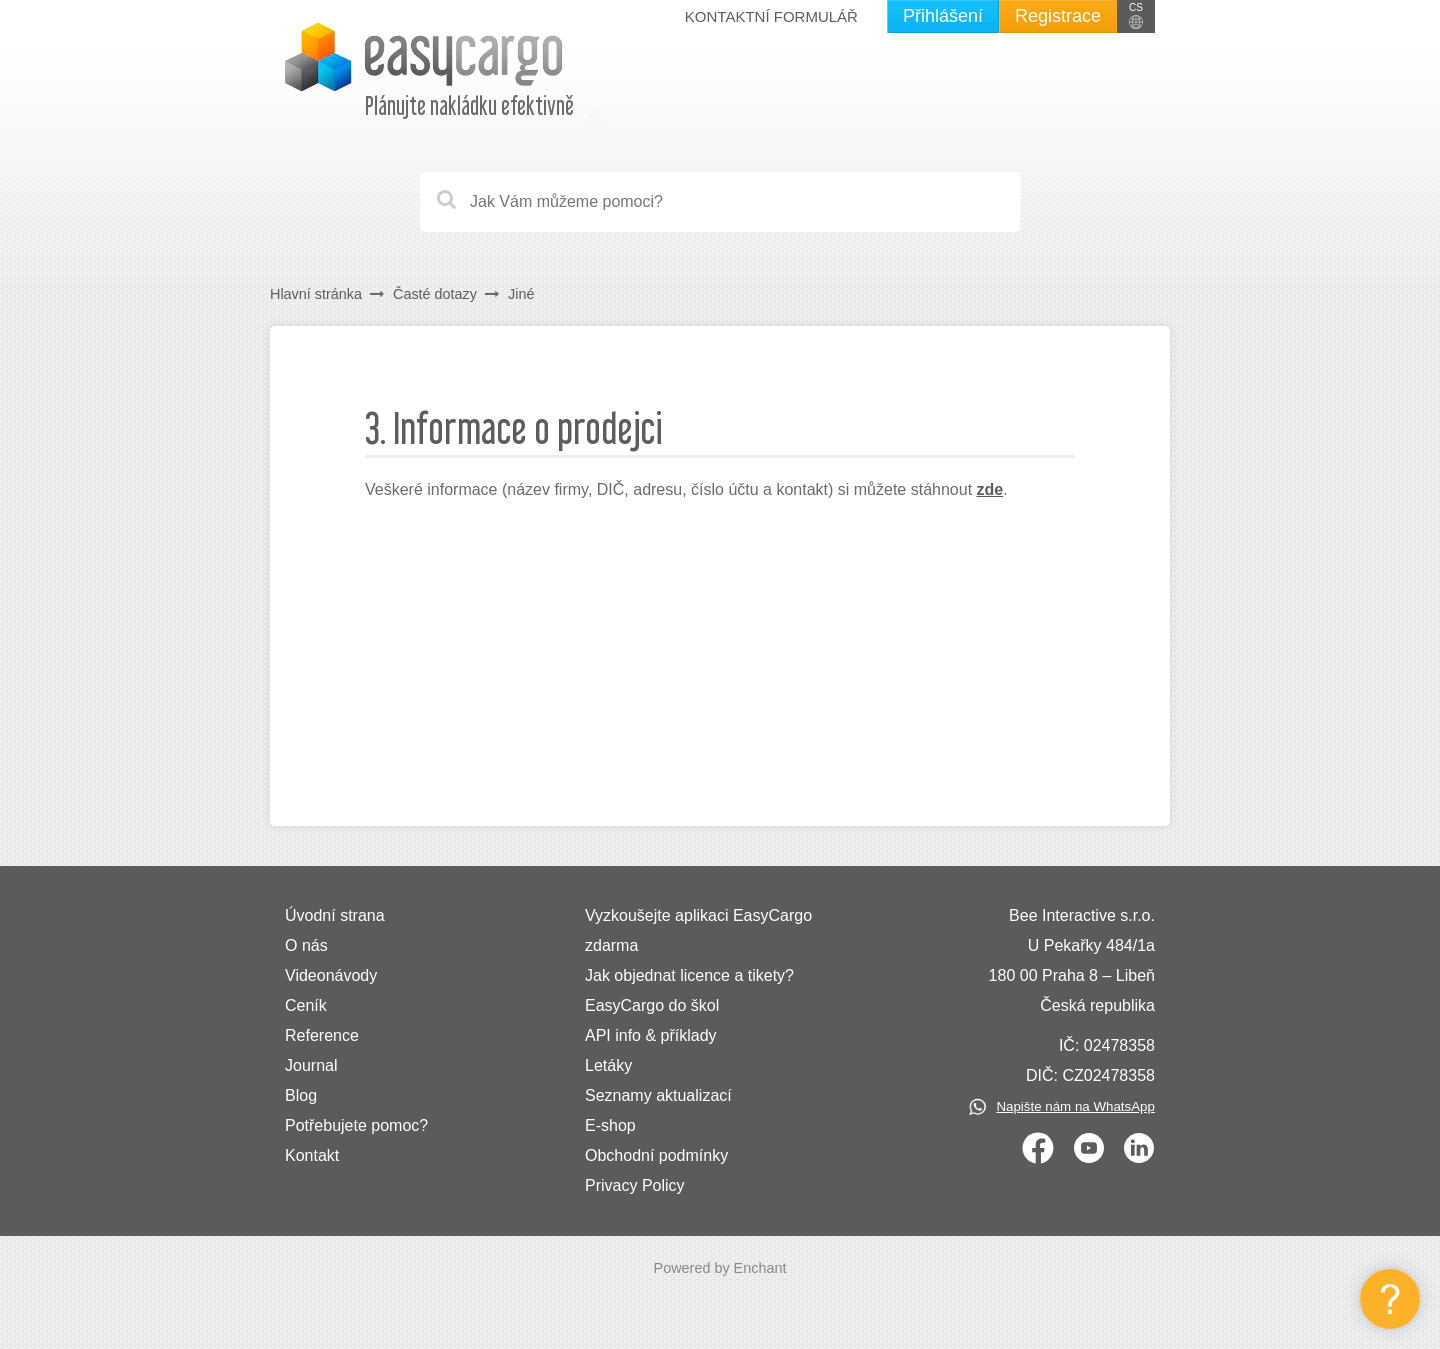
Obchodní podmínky (656, 1155)
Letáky (608, 1065)
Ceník (306, 1005)
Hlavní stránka (316, 294)
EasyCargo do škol (652, 1005)
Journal (311, 1065)
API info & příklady (651, 1035)
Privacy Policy (635, 1185)
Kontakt (312, 1155)
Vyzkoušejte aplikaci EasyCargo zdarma (698, 930)
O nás (306, 945)
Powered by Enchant (720, 1268)
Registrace (1058, 16)
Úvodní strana (335, 915)
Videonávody (331, 975)
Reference (322, 1035)
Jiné (521, 294)
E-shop (610, 1125)
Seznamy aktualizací (658, 1095)
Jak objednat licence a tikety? (689, 975)
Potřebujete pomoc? (356, 1125)
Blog (301, 1095)
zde (990, 489)
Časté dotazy (435, 294)
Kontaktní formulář (771, 16)
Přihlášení (943, 16)
